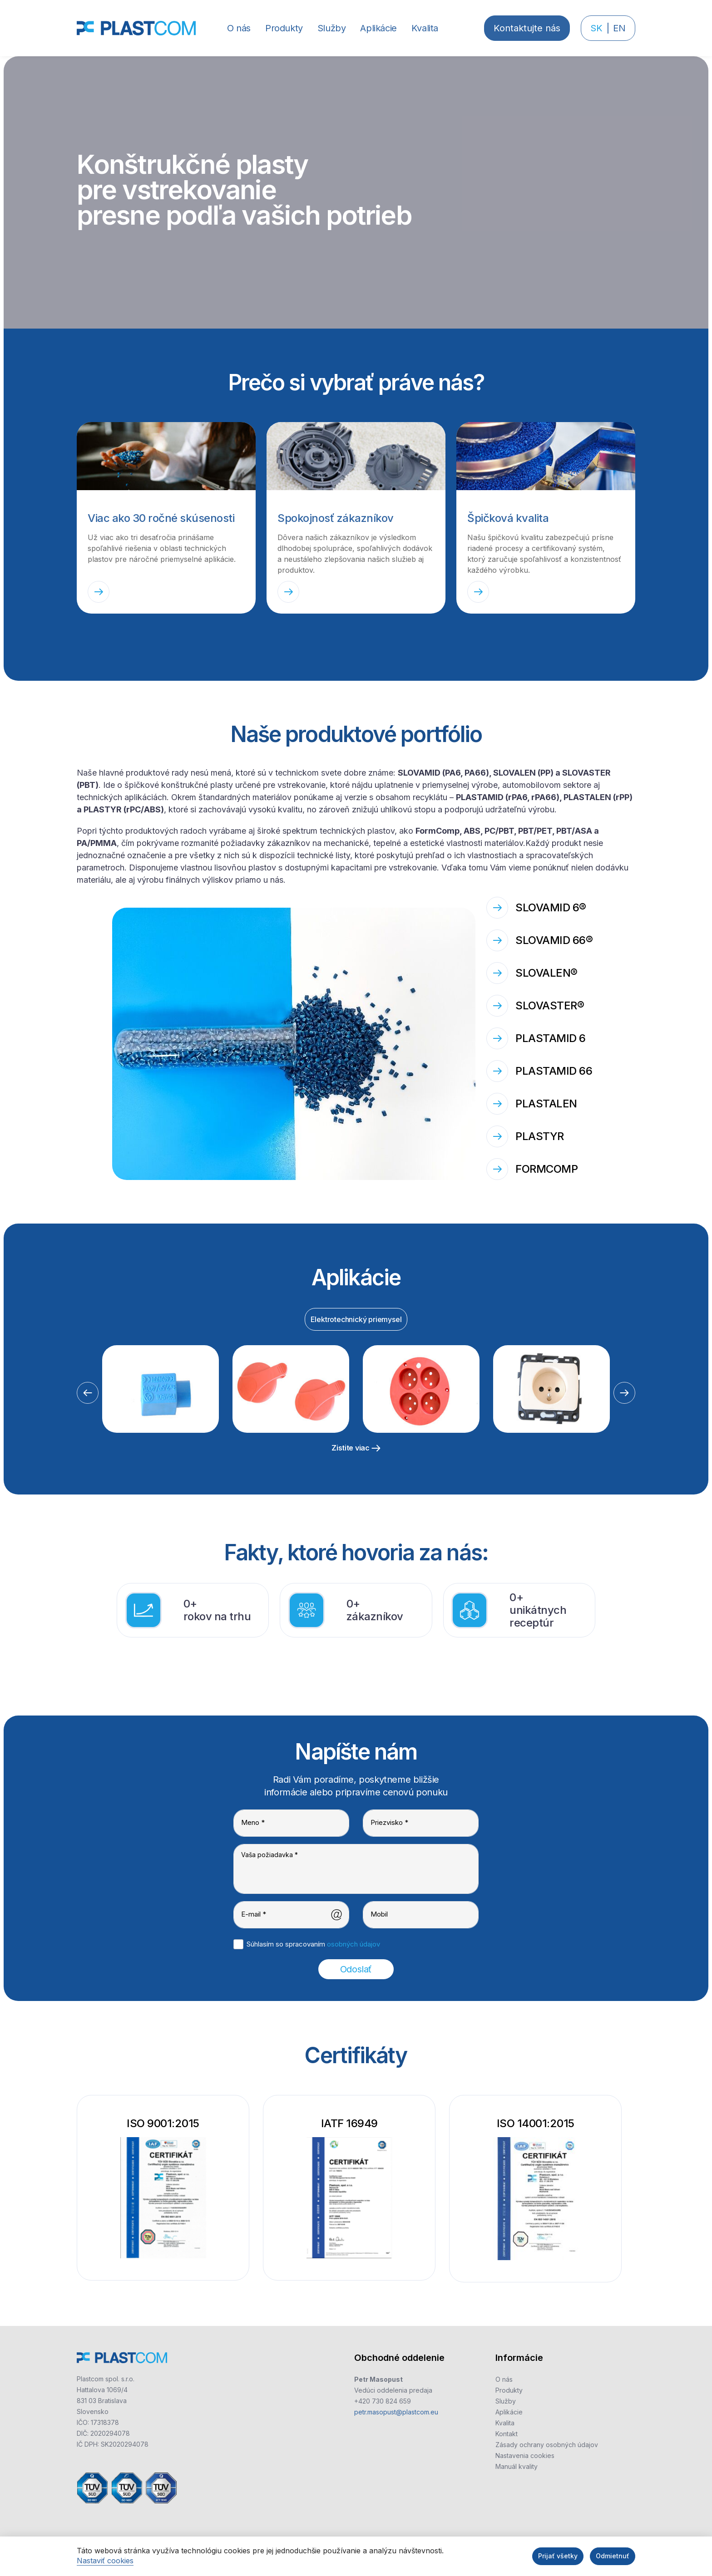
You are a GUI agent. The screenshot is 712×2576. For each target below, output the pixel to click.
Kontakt (506, 2434)
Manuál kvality (516, 2466)
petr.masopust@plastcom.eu (396, 2412)
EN (619, 28)
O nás (504, 2379)
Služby (505, 2401)
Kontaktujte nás (527, 28)
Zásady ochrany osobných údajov (546, 2444)
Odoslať (356, 1969)
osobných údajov (353, 1944)
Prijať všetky (558, 2556)
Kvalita (504, 2423)
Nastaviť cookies (105, 2560)
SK (596, 28)
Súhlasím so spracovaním (313, 1944)
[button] (284, 28)
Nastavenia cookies (524, 2455)
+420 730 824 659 (382, 2401)
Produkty (509, 2390)
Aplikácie (509, 2412)
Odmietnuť (612, 2556)
